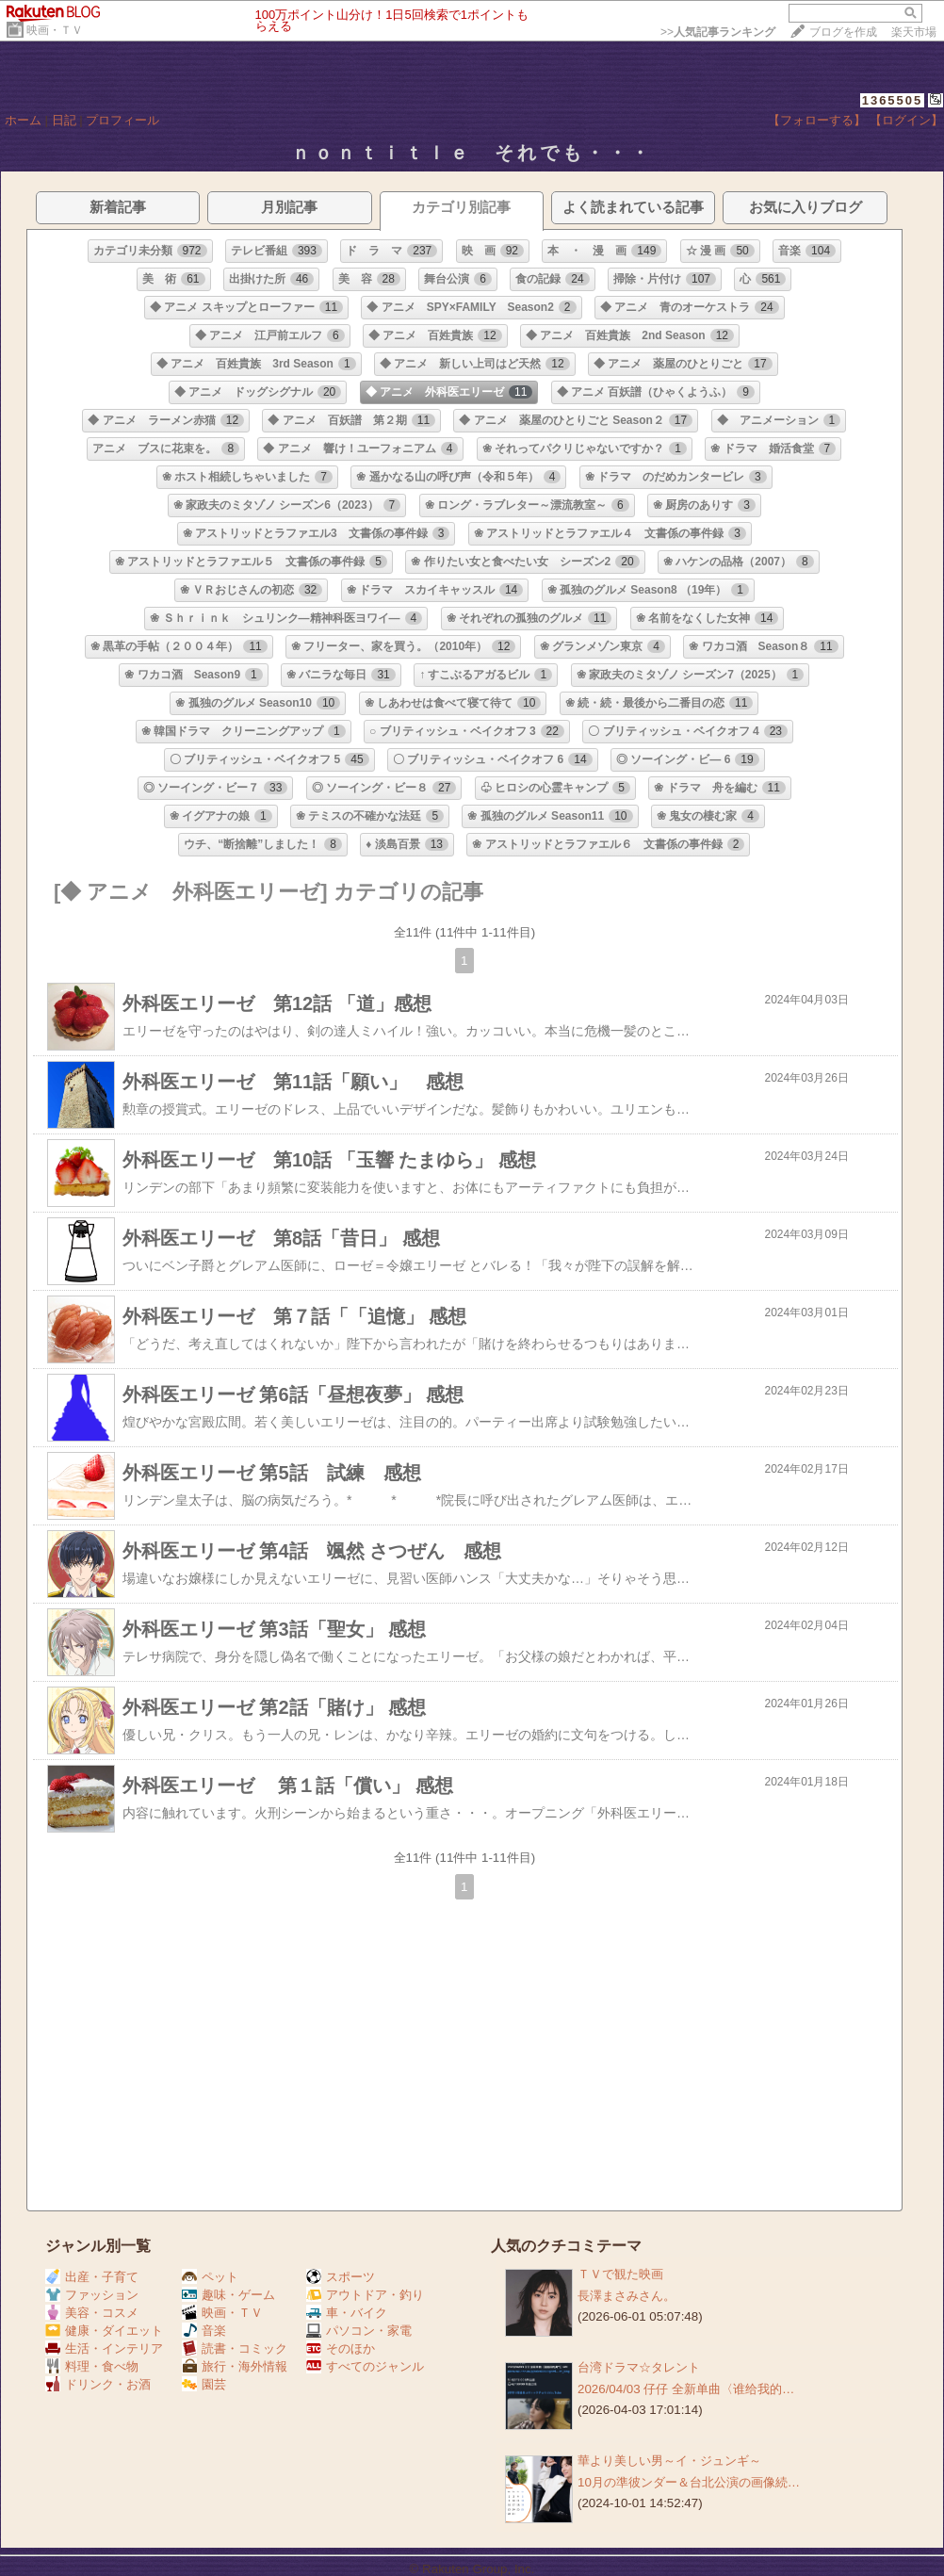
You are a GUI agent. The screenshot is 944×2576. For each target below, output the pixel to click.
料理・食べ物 (91, 2366)
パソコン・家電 (359, 2330)
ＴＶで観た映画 (620, 2274)
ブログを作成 (843, 32)
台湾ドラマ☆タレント (639, 2367)
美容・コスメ (91, 2313)
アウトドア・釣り (365, 2295)
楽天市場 (913, 32)
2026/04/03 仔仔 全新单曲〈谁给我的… (686, 2389)
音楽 (204, 2330)
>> (717, 32)
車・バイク (346, 2313)
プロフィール (122, 120)
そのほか (340, 2348)
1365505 (892, 100)
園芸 (204, 2384)
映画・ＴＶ (54, 30)
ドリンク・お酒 (98, 2384)
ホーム (23, 120)
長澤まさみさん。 (626, 2296)
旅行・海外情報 (234, 2366)
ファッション (91, 2295)
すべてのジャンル (365, 2366)
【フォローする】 (817, 120)
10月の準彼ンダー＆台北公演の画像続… (689, 2482)
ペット (210, 2277)
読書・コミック (234, 2348)
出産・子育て (91, 2277)
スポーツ (340, 2277)
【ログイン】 (906, 120)
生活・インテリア (104, 2348)
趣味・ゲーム (228, 2295)
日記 (64, 120)
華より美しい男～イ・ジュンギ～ (669, 2461)
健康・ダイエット (104, 2330)
